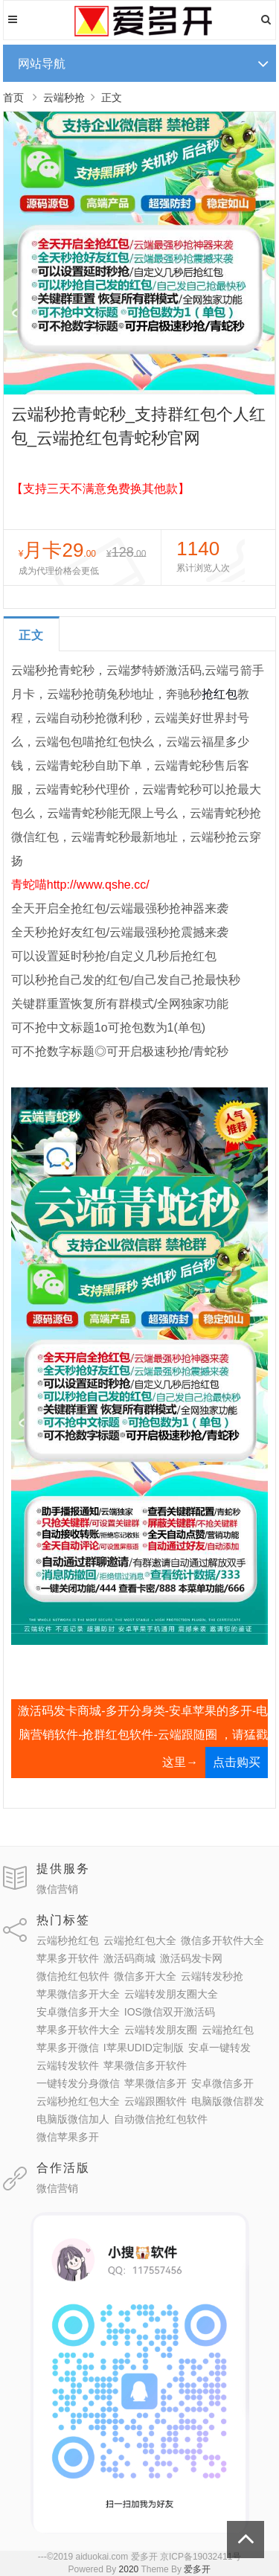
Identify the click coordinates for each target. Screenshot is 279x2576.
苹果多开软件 (67, 1958)
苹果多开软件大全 (78, 2030)
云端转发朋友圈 (160, 2030)
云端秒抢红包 (67, 1940)
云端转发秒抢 (212, 1976)
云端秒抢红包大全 (78, 2101)
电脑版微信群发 (227, 2101)
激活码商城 (129, 1958)
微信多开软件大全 (222, 1940)
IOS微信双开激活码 (169, 2012)
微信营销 (57, 1889)
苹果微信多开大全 (78, 1994)
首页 (13, 97)
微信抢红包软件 (72, 1976)
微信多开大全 (145, 1976)
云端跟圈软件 (155, 2101)
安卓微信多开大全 (78, 2012)
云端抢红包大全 (139, 1940)
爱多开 (197, 2569)
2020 (129, 2569)
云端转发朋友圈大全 (171, 1994)
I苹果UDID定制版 (143, 2048)
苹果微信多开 (155, 2083)
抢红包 (219, 694)
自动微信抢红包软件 (161, 2119)
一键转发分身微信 (78, 2083)
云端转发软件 (67, 2065)
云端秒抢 (64, 97)
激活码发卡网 (191, 1958)
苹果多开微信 (67, 2048)
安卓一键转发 (219, 2048)
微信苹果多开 (67, 2137)
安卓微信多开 (222, 2083)
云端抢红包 (228, 2030)
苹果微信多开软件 (145, 2065)
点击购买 (236, 1762)
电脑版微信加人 (72, 2119)
